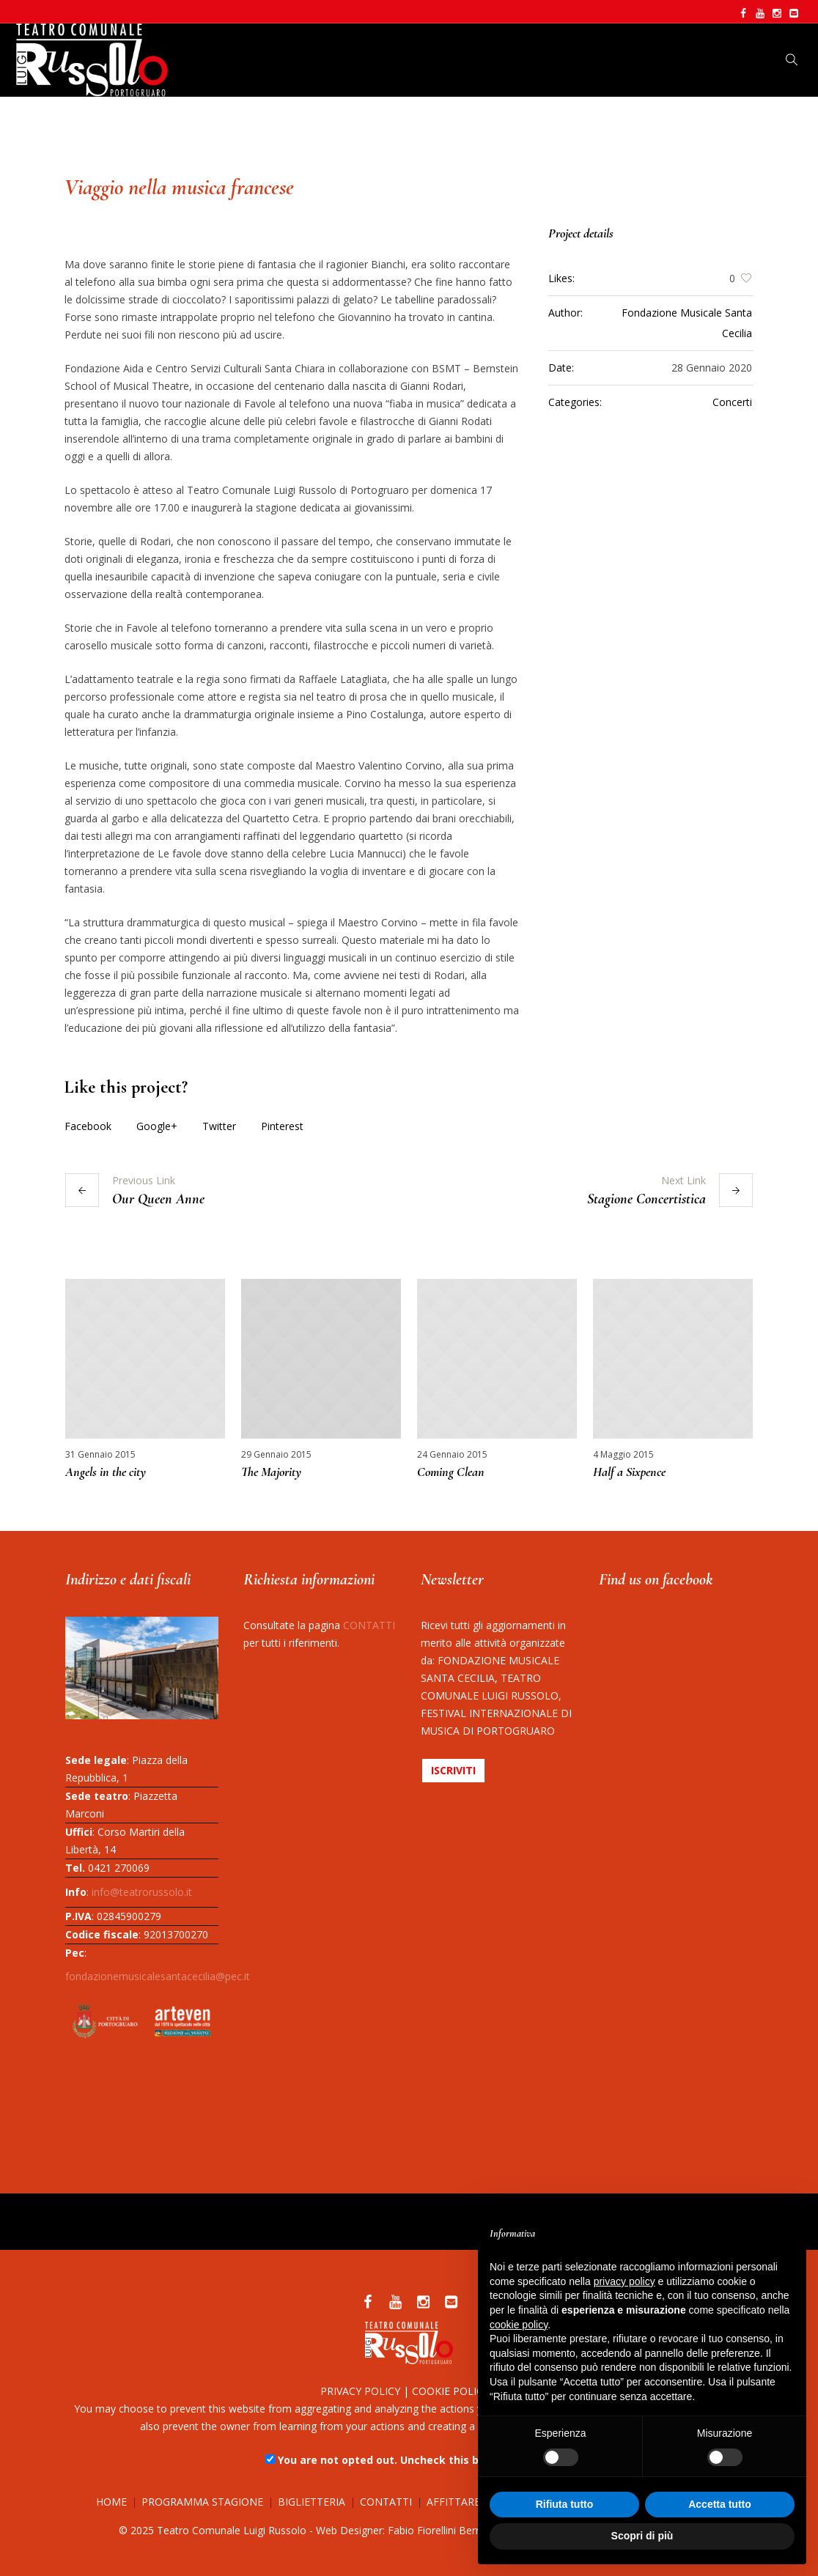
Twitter (219, 1126)
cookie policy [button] (519, 2324)
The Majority (271, 1472)
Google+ (156, 1126)
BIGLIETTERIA (311, 2502)
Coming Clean (450, 1472)
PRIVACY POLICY (360, 2391)
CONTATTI (369, 1625)
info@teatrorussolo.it (142, 1892)
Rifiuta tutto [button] (565, 2504)
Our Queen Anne (158, 1199)
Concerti (732, 402)
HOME (111, 2502)
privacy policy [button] (624, 2281)
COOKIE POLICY (450, 2391)
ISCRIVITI (453, 1770)
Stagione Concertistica (646, 1199)
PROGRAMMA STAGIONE (202, 2502)
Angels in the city (105, 1472)
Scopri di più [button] (642, 2536)
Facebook (88, 1126)
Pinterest (282, 1126)
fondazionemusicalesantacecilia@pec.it (157, 1976)
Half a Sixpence (629, 1472)
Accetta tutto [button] (719, 2504)
